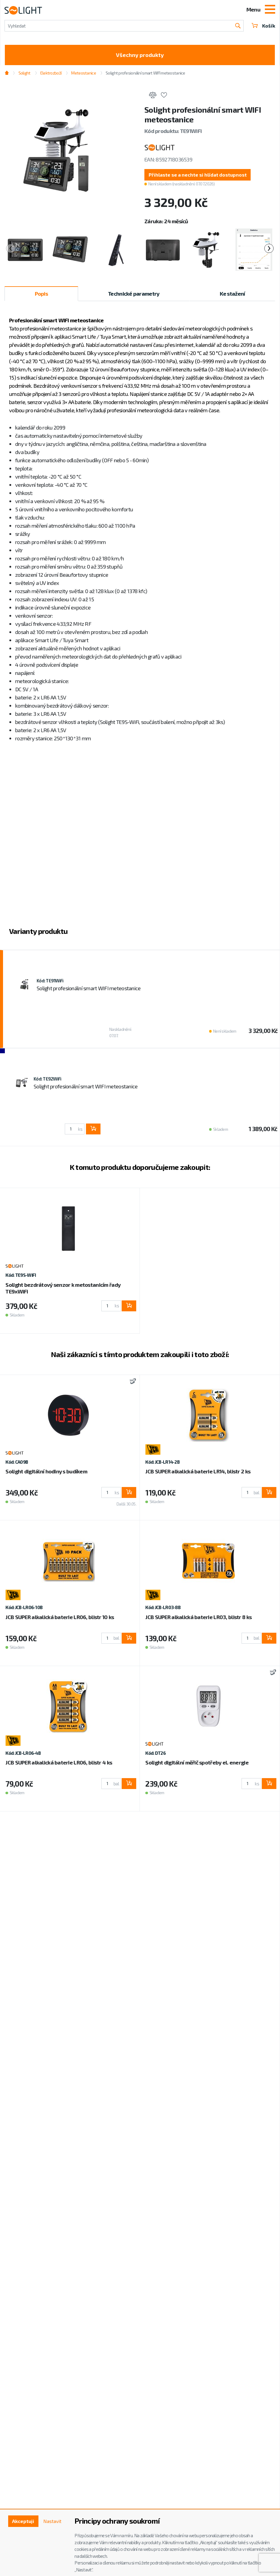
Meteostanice (83, 72)
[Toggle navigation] (270, 10)
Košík (263, 25)
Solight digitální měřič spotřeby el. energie (196, 1762)
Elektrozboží (50, 72)
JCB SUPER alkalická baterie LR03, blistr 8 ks (198, 1617)
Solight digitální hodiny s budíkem (46, 1471)
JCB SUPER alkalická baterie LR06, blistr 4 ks (58, 1762)
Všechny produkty (140, 54)
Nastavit (52, 2521)
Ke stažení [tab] (232, 293)
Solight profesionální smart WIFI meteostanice (145, 72)
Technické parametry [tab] (133, 293)
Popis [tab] (41, 293)
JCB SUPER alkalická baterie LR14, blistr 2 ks (197, 1471)
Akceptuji (23, 2521)
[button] (197, 175)
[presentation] (10, 248)
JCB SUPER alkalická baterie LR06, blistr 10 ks (59, 1617)
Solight (24, 72)
